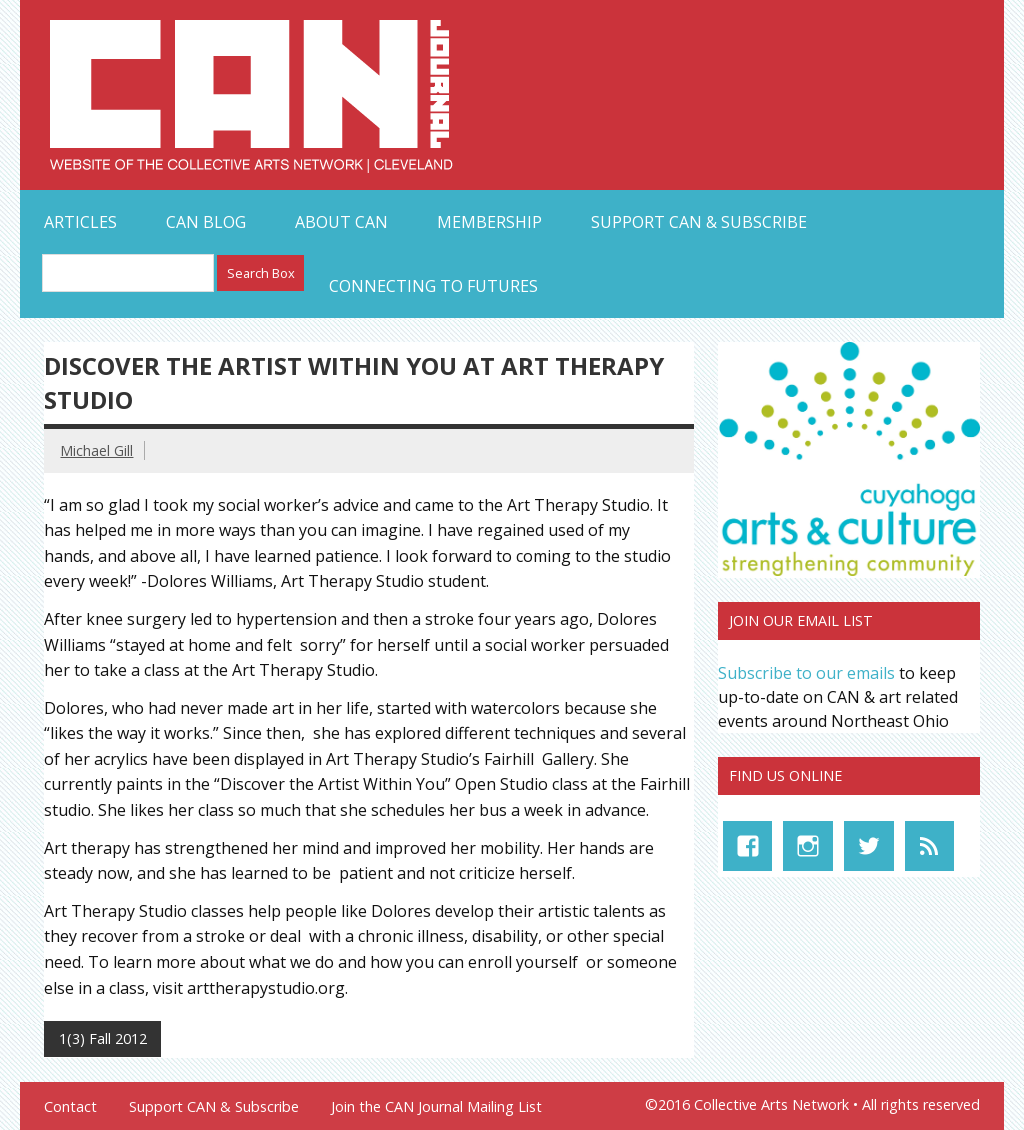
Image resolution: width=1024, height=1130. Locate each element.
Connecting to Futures (433, 286)
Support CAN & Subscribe (699, 222)
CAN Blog (206, 222)
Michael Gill (96, 450)
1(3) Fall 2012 (103, 1038)
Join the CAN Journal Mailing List (436, 1107)
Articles (80, 222)
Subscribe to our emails (806, 673)
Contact (70, 1107)
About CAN (341, 222)
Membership (489, 222)
